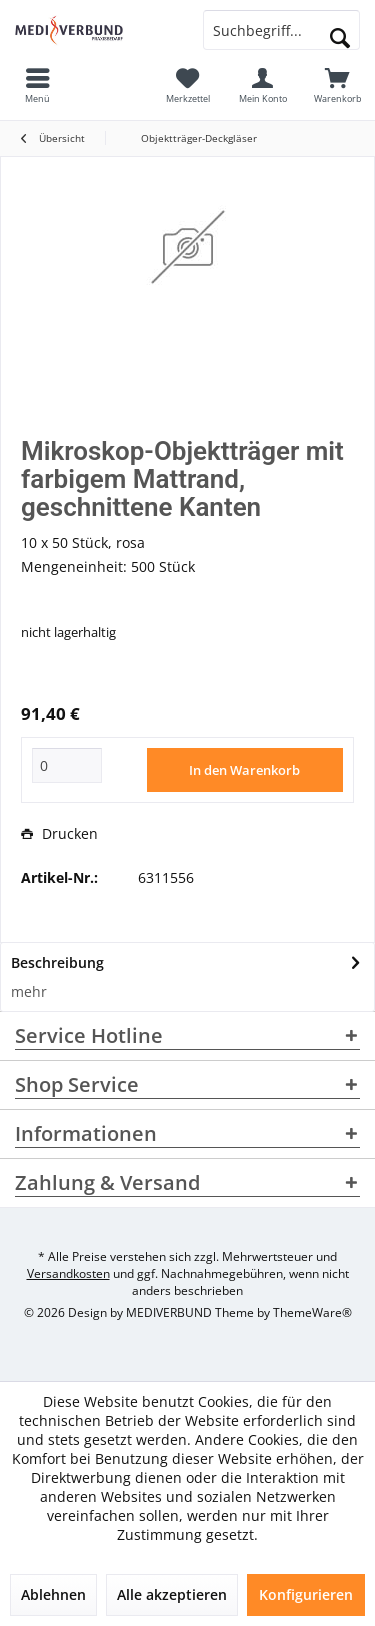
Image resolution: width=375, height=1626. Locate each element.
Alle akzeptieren (172, 1594)
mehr (29, 991)
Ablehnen (53, 1594)
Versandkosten (68, 1273)
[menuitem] (337, 85)
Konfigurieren (306, 1594)
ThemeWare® (312, 1312)
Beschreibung (57, 962)
